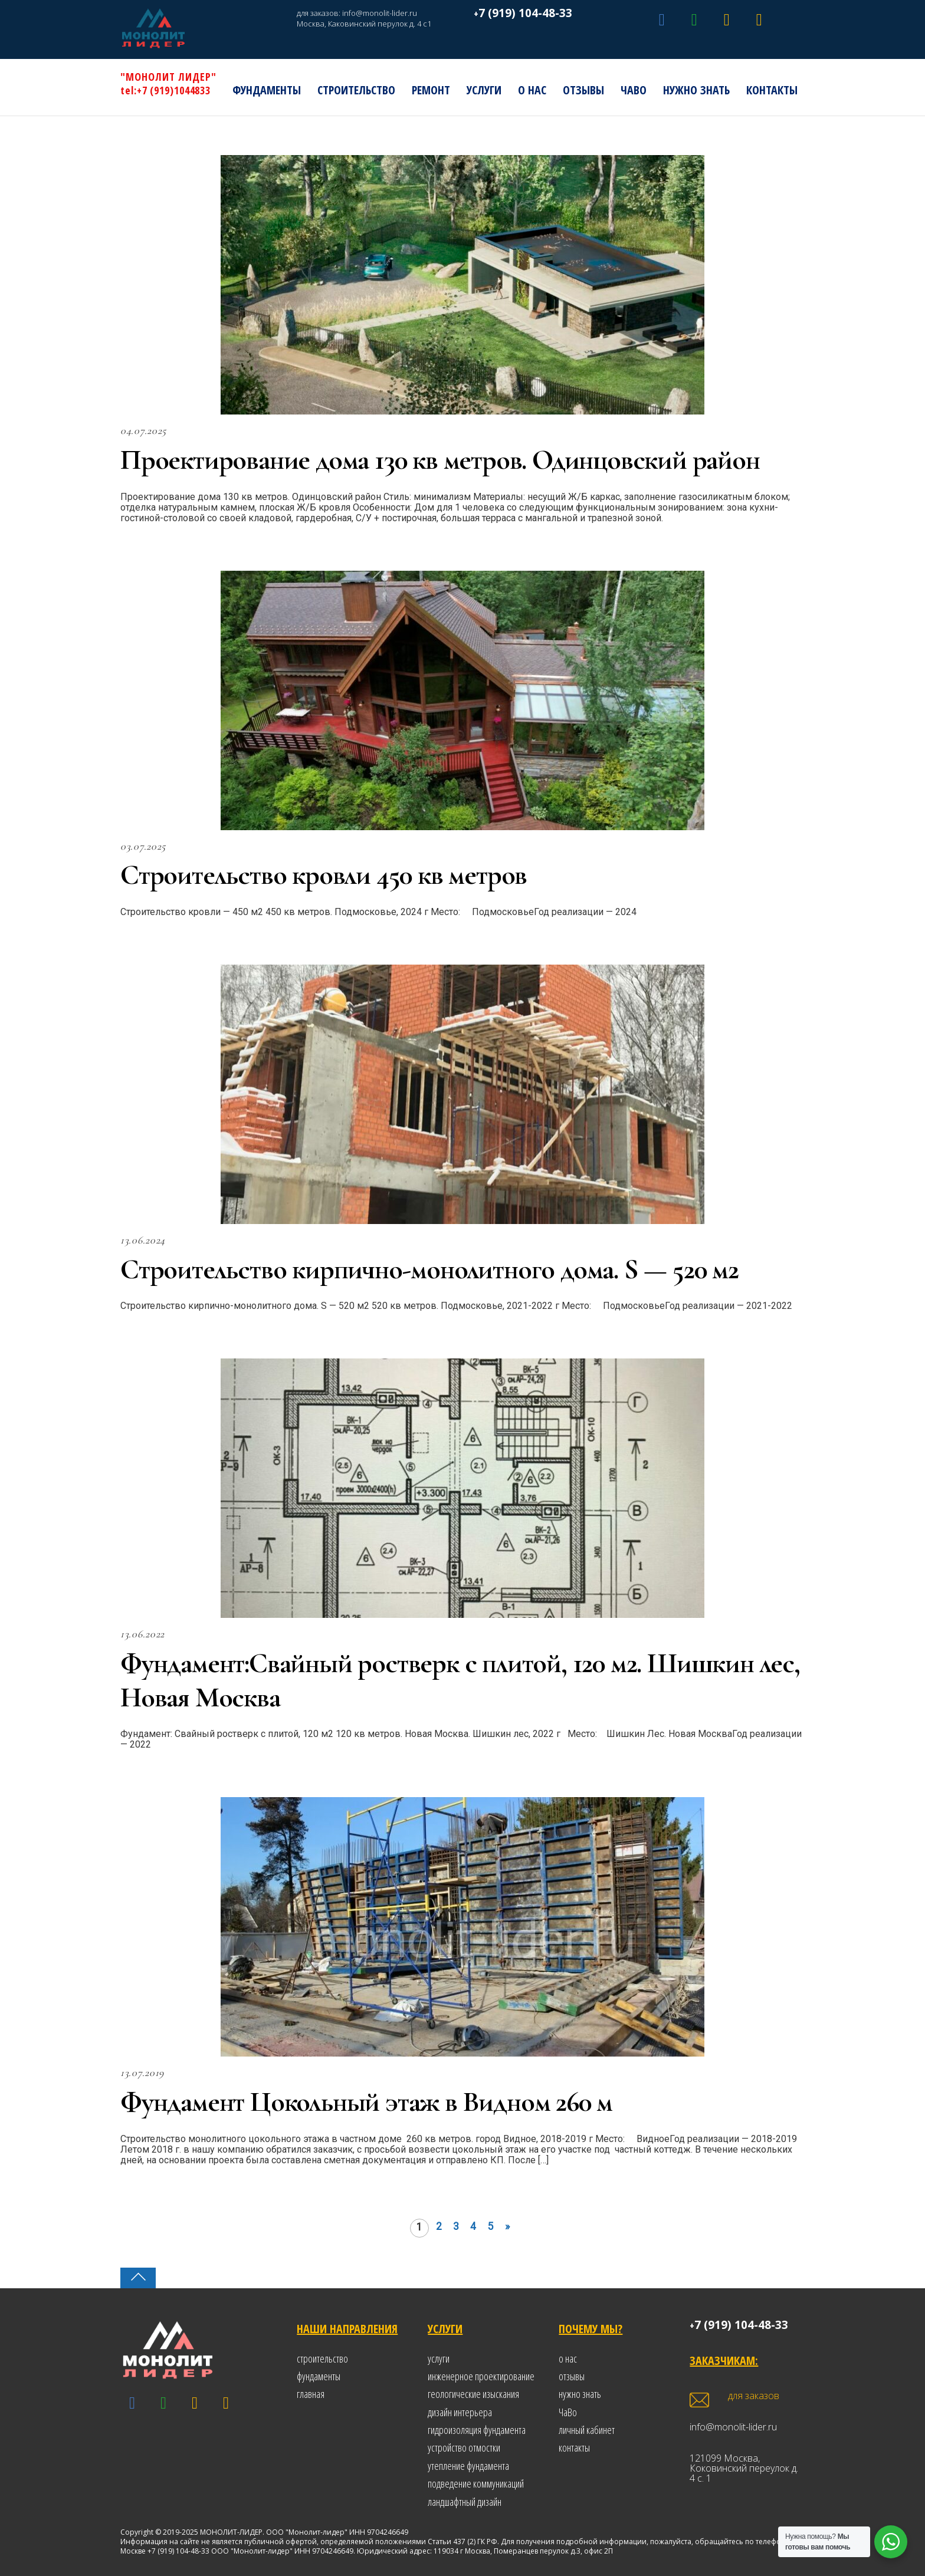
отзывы (572, 2376)
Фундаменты (266, 90)
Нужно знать (696, 90)
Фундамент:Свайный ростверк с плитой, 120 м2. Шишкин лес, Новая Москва (460, 1680)
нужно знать (580, 2394)
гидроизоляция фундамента (477, 2430)
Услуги (484, 90)
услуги (439, 2358)
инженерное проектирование (481, 2376)
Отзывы (583, 90)
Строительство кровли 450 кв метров (323, 875)
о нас (568, 2358)
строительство (322, 2358)
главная (310, 2394)
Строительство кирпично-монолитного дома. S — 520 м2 (429, 1269)
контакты (574, 2447)
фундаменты (318, 2376)
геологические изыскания (473, 2394)
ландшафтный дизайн (464, 2502)
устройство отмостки (464, 2447)
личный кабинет (587, 2430)
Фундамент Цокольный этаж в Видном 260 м (366, 2102)
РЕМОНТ (431, 90)
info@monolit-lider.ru (379, 13)
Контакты (772, 90)
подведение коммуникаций (476, 2483)
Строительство (356, 90)
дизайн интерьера (460, 2412)
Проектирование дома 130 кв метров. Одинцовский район (440, 460)
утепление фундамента (468, 2466)
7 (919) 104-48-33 (525, 12)
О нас (532, 90)
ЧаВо (634, 90)
